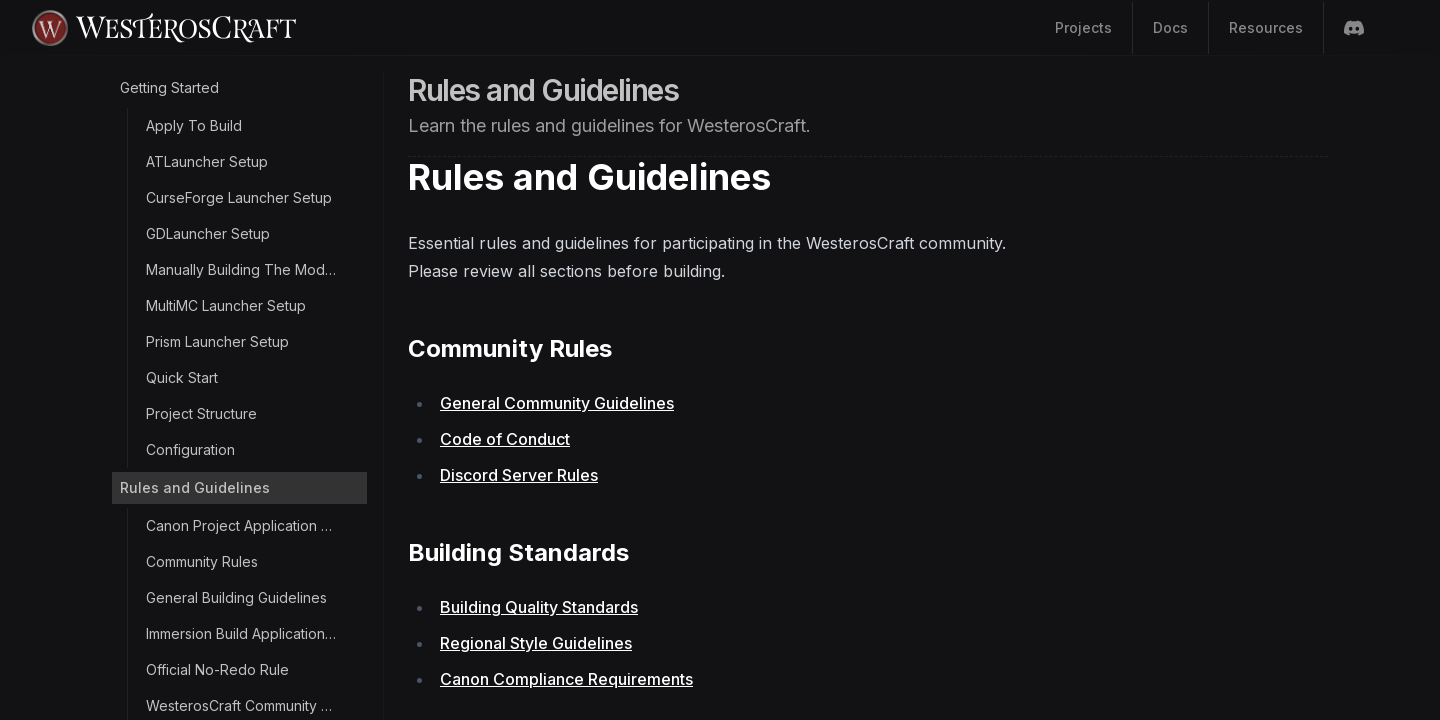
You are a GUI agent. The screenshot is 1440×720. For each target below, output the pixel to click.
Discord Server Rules (519, 475)
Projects (1083, 27)
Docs (1170, 27)
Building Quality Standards (539, 607)
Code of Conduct (505, 439)
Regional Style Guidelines (536, 643)
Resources (1266, 27)
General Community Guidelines (557, 403)
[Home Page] (384, 28)
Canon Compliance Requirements (566, 679)
